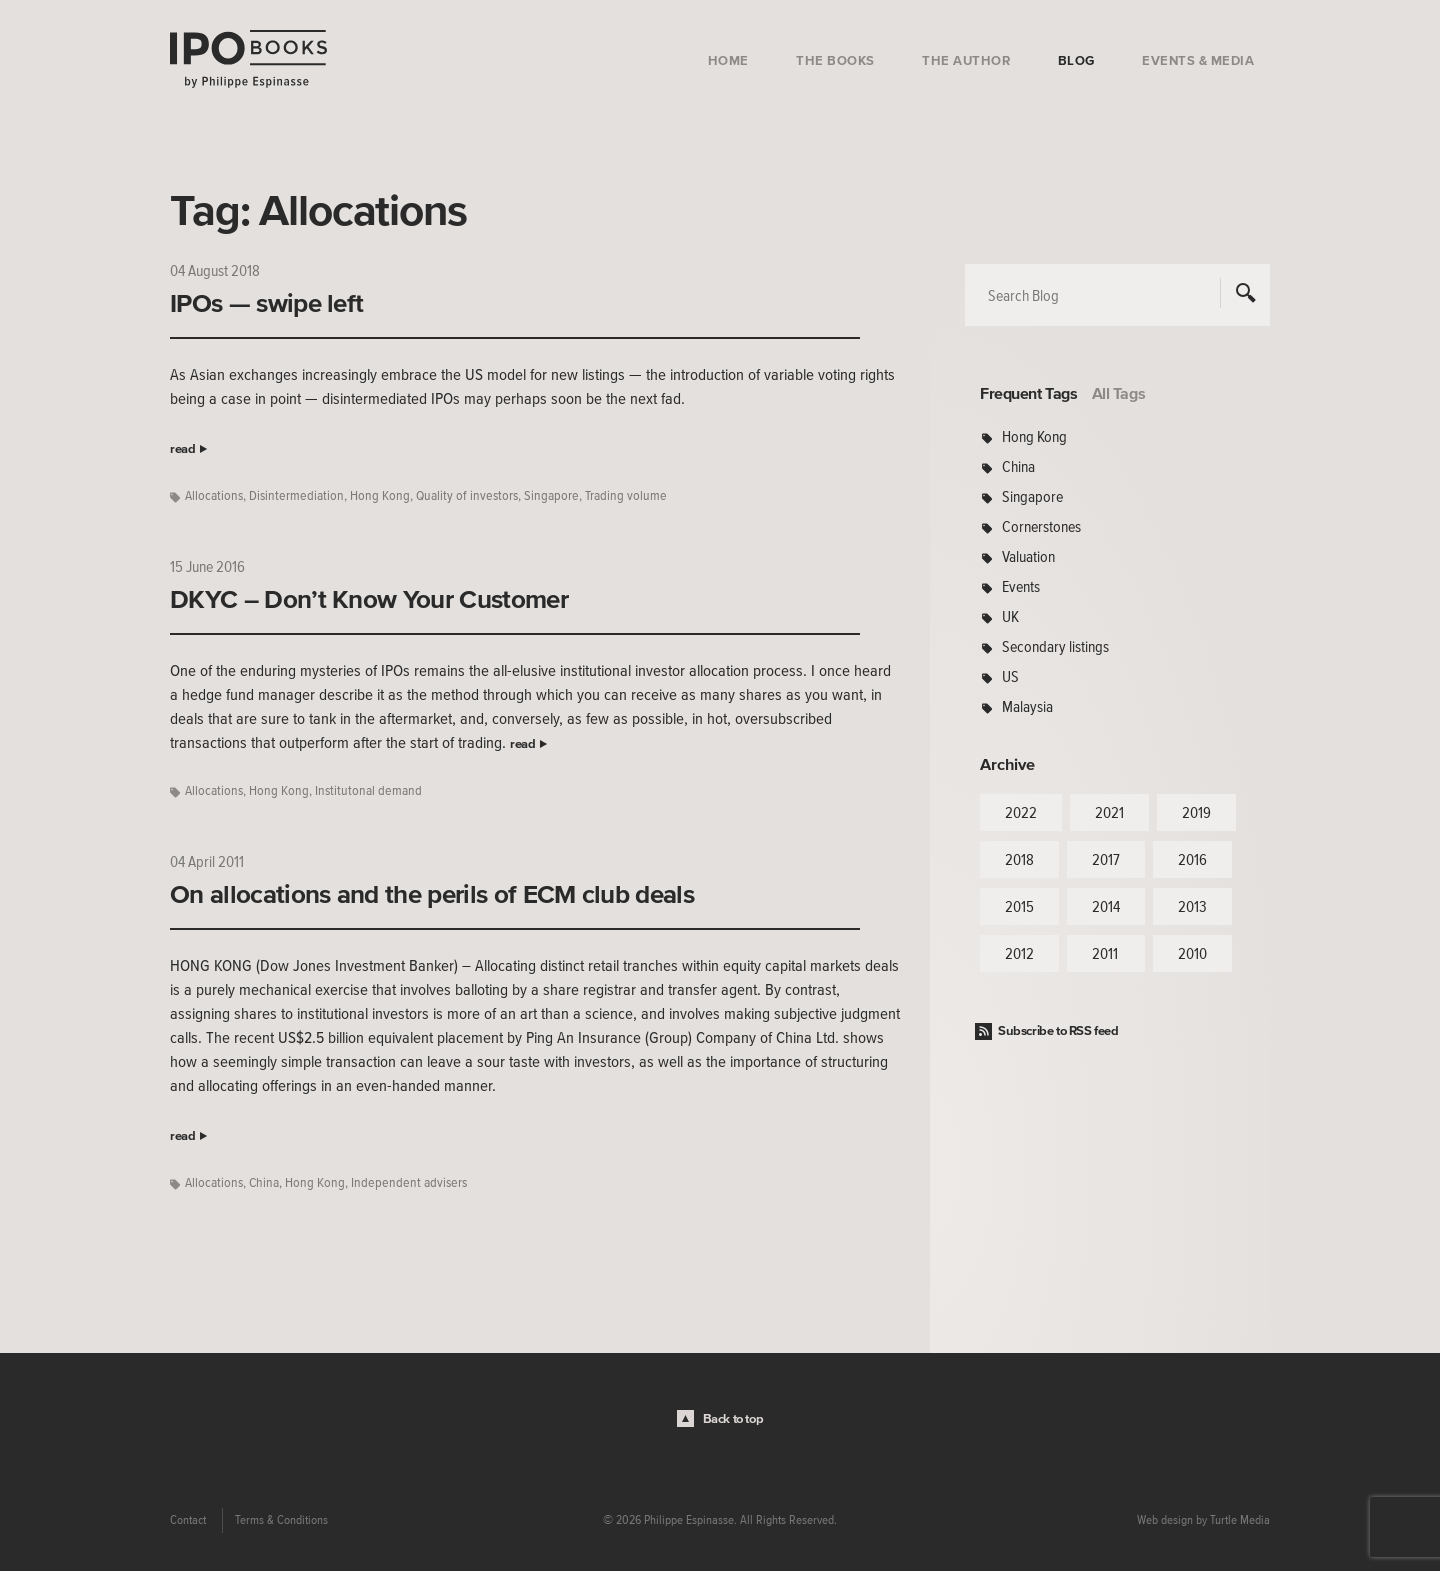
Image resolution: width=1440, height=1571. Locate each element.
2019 (1196, 812)
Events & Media (1198, 60)
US (1010, 676)
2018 (1019, 859)
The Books (835, 60)
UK (1010, 616)
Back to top (733, 1418)
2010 (1192, 953)
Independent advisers (409, 1182)
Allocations (214, 495)
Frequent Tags (1029, 393)
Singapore (551, 495)
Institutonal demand (368, 790)
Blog (1076, 60)
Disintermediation (296, 495)
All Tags (1119, 393)
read (182, 448)
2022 (1021, 812)
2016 (1192, 859)
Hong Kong (380, 495)
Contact (188, 1520)
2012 (1019, 953)
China (264, 1182)
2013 (1192, 906)
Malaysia (1027, 706)
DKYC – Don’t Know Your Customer (369, 599)
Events (1021, 586)
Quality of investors (467, 495)
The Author (966, 60)
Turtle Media (1240, 1520)
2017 (1106, 859)
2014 (1106, 906)
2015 (1019, 906)
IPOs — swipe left (266, 303)
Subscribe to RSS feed (1058, 1030)
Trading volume (626, 495)
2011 (1105, 953)
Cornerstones (1041, 526)
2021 (1109, 812)
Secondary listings (1055, 646)
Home (728, 60)
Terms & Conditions (281, 1520)
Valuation (1028, 556)
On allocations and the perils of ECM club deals (432, 894)
